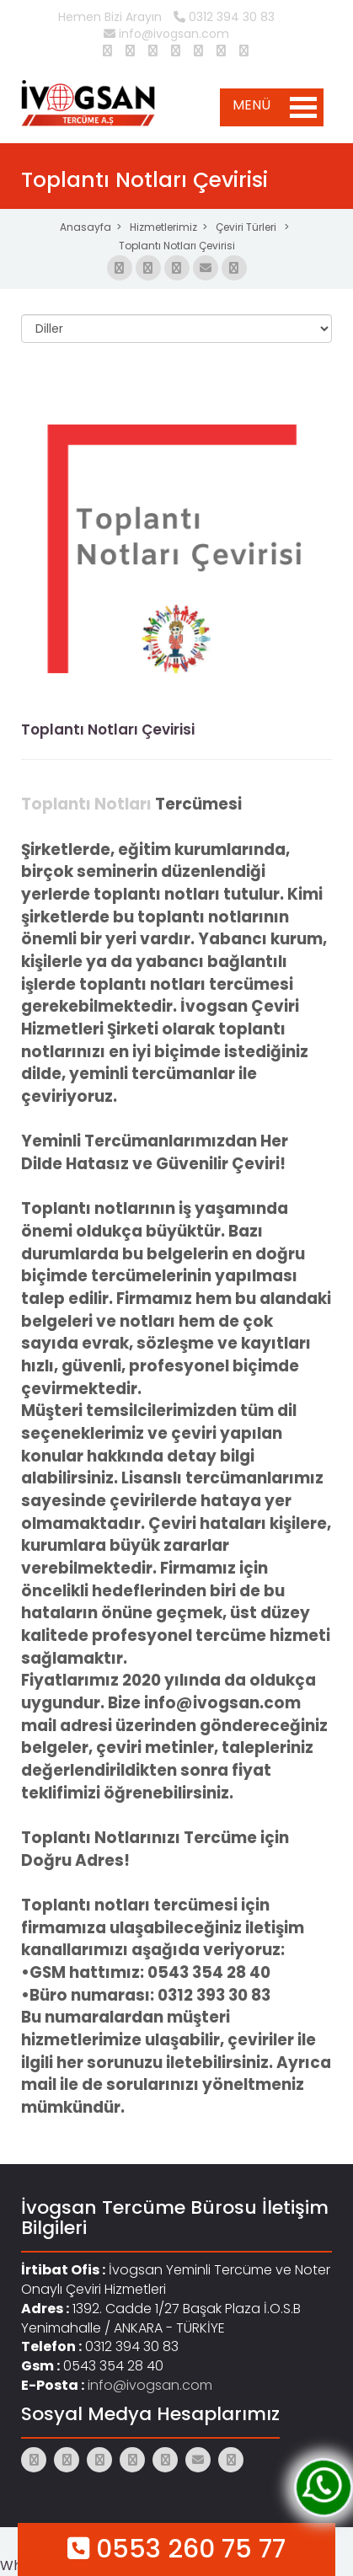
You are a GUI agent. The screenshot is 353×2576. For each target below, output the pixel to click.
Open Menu (303, 107)
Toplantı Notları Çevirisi (177, 245)
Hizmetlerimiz (163, 227)
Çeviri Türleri (247, 227)
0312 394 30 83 (224, 16)
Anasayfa (85, 227)
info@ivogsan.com (166, 33)
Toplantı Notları (86, 804)
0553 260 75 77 (176, 2549)
